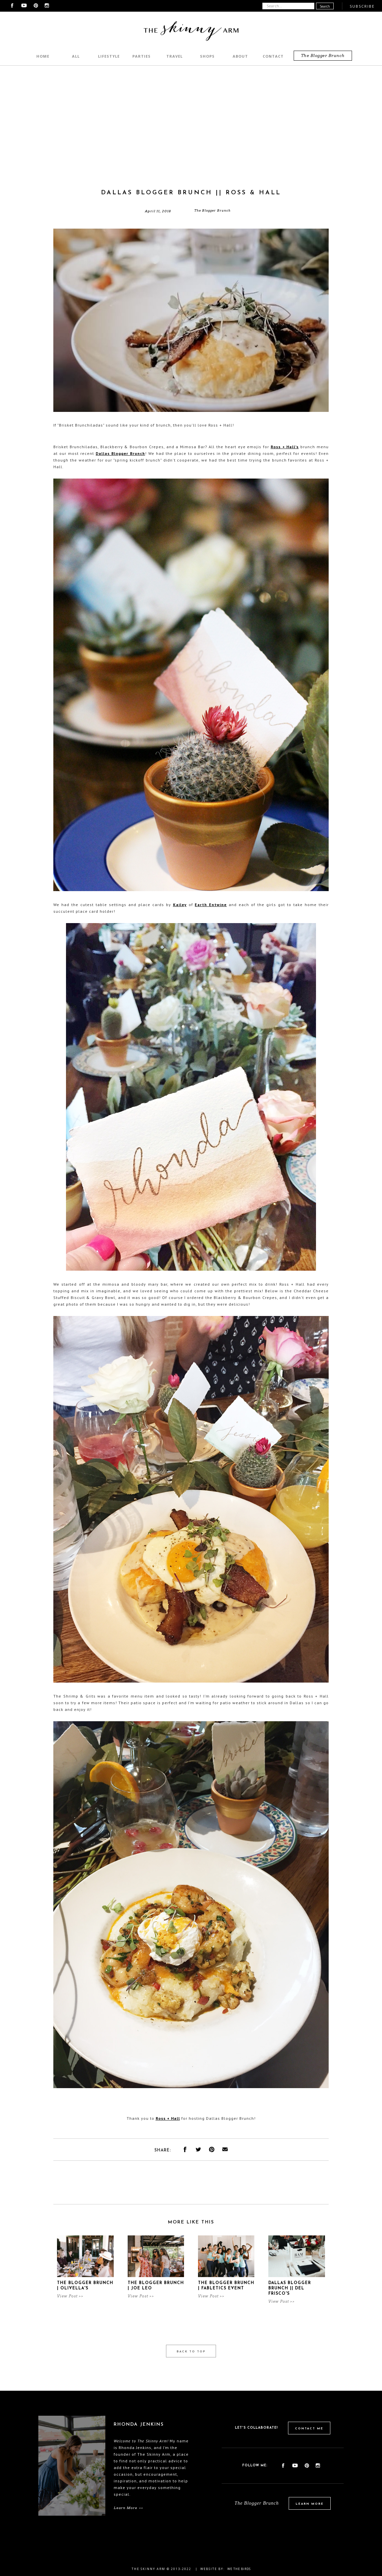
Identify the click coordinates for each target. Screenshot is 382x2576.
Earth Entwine (211, 904)
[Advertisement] (191, 139)
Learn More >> (128, 2508)
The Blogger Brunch (323, 55)
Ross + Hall (168, 2118)
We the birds (239, 2569)
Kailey (180, 904)
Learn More (310, 2503)
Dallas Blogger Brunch (120, 453)
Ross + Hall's (285, 446)
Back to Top (191, 2351)
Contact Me (309, 2428)
